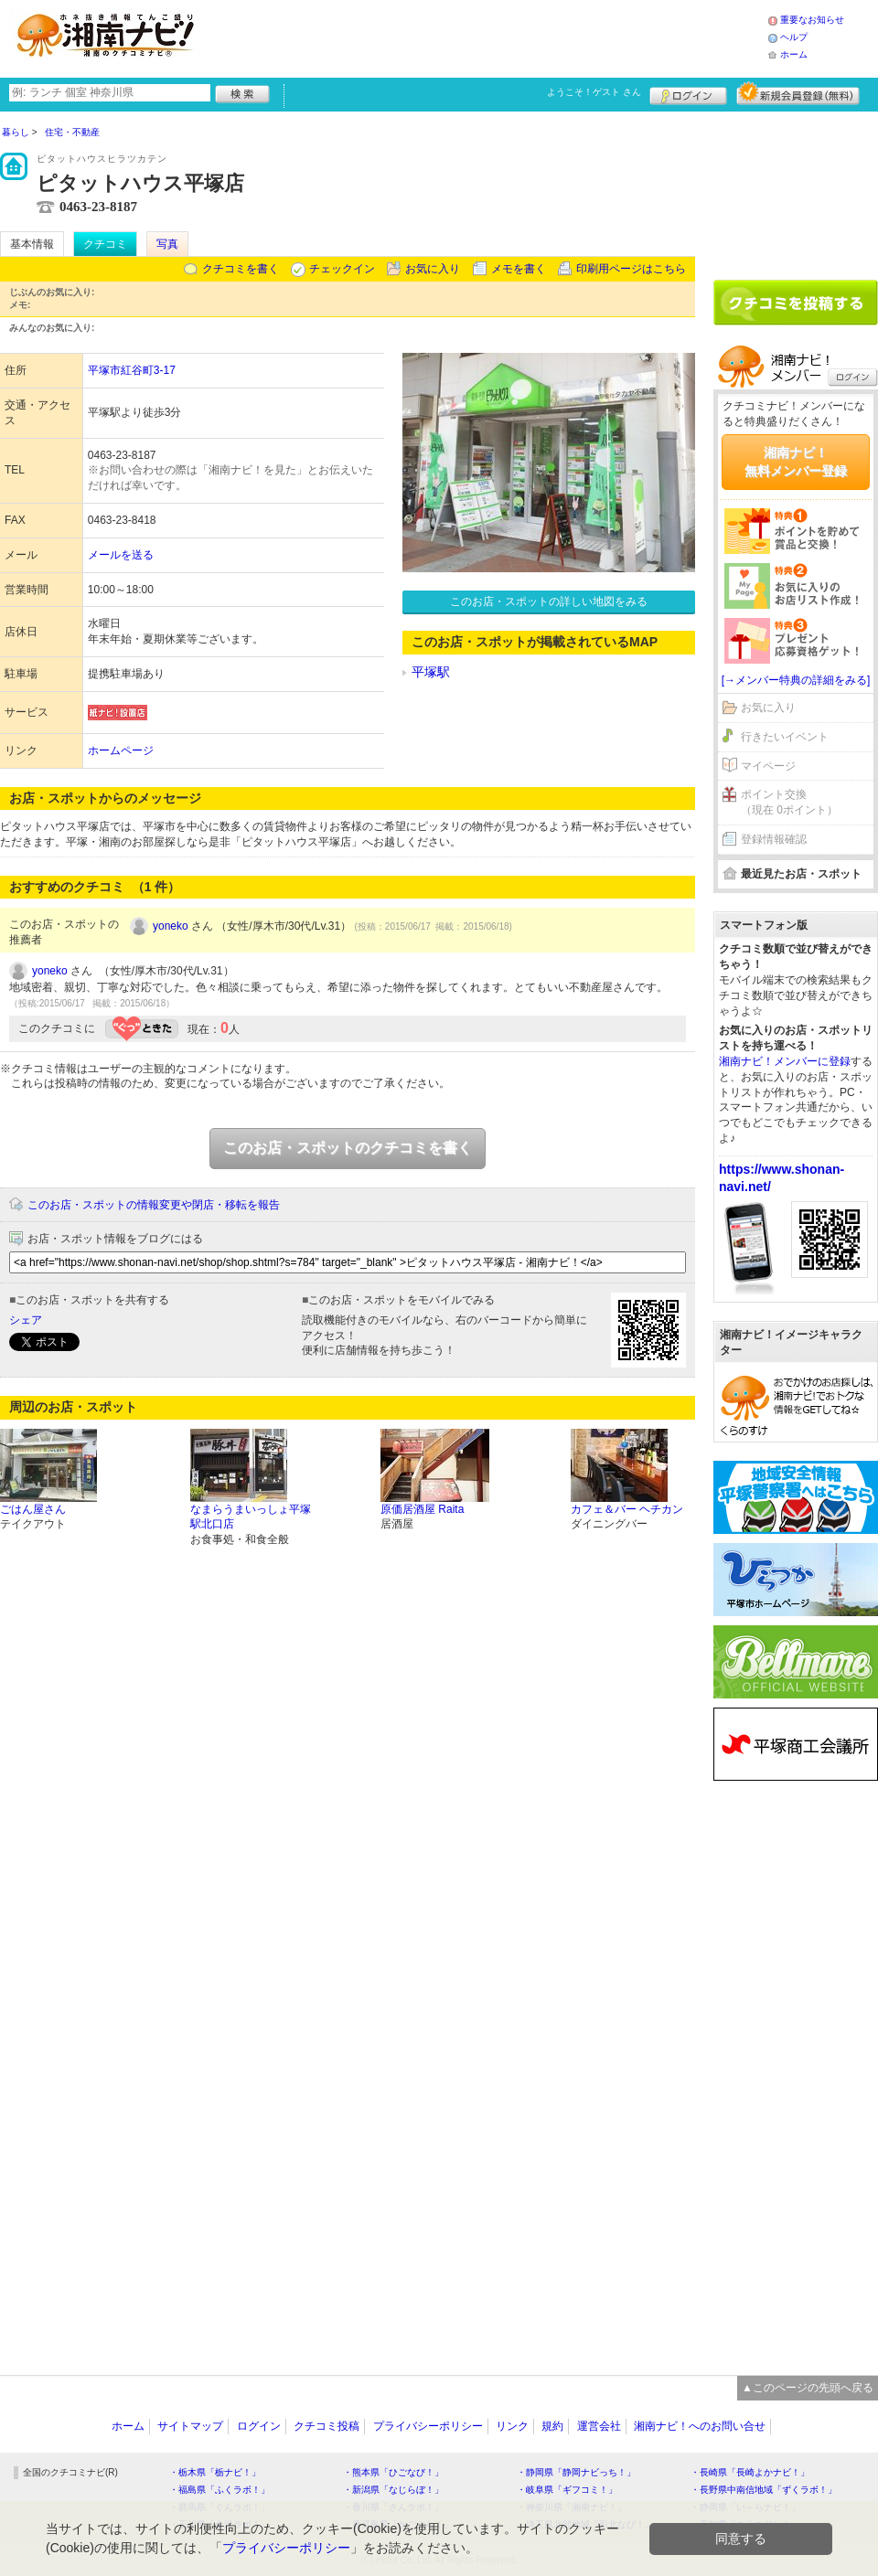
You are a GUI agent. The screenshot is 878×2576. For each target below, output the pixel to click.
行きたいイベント (785, 736)
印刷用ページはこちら (631, 268)
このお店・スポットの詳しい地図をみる (549, 601)
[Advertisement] (488, 36)
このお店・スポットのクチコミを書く (347, 1147)
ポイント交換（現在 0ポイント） (789, 802)
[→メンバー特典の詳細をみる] (796, 680)
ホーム (794, 54)
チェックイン (342, 268)
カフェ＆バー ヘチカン (627, 1509)
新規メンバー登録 (798, 93)
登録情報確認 (774, 839)
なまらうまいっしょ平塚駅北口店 (250, 1517)
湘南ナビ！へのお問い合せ (700, 2426)
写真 (167, 244)
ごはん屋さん (33, 1509)
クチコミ (105, 244)
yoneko (170, 926)
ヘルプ (794, 37)
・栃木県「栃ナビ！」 (215, 2472)
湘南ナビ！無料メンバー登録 (795, 461)
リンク (512, 2426)
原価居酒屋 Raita (422, 1509)
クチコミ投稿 (326, 2426)
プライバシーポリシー (428, 2426)
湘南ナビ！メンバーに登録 (785, 1061)
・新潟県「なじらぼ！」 (393, 2490)
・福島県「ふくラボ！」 (219, 2490)
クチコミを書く (240, 268)
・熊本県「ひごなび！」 (393, 2472)
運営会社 (599, 2426)
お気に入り (432, 268)
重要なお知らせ (812, 20)
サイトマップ (190, 2426)
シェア (25, 1320)
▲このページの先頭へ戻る (807, 2387)
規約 (552, 2426)
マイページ (768, 766)
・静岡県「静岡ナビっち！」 (576, 2472)
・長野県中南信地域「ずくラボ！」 (764, 2490)
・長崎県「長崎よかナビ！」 (750, 2472)
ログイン (688, 93)
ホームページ (121, 750)
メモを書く (518, 268)
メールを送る (121, 554)
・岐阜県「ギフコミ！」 (567, 2490)
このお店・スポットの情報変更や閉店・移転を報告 (153, 1204)
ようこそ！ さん (594, 92)
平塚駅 (431, 672)
